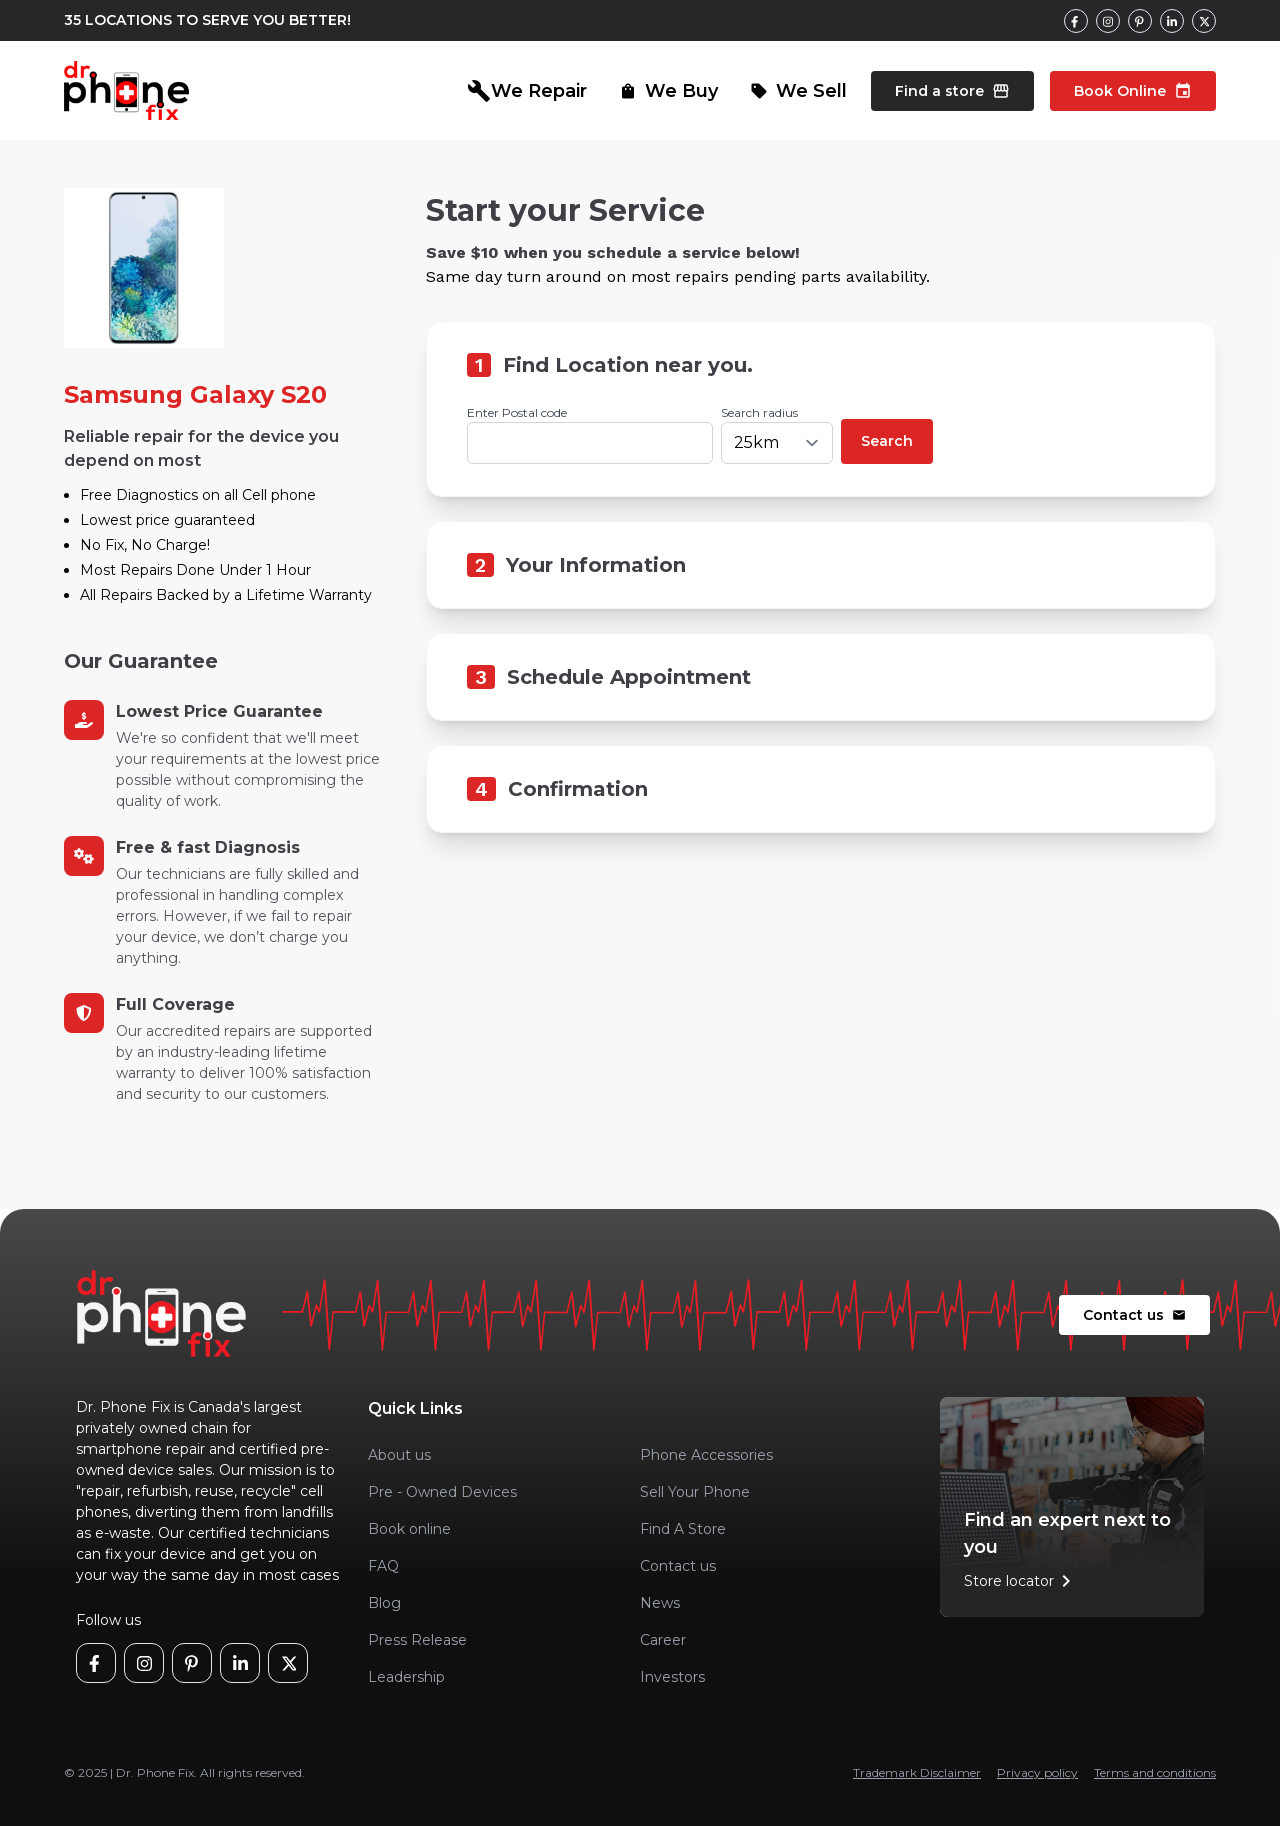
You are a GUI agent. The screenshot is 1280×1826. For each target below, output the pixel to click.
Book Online (1133, 91)
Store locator (1021, 1581)
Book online (409, 1529)
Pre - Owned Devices (442, 1492)
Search (887, 441)
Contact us (1134, 1315)
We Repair (527, 91)
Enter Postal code (517, 412)
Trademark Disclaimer (917, 1772)
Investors (672, 1677)
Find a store (952, 91)
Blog (384, 1603)
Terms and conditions (1155, 1772)
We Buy (668, 91)
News (660, 1603)
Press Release (417, 1640)
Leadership (406, 1677)
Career (663, 1640)
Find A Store (683, 1529)
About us (399, 1455)
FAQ (383, 1566)
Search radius (759, 412)
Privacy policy (1037, 1772)
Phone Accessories (706, 1455)
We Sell (798, 91)
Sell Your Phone (695, 1492)
